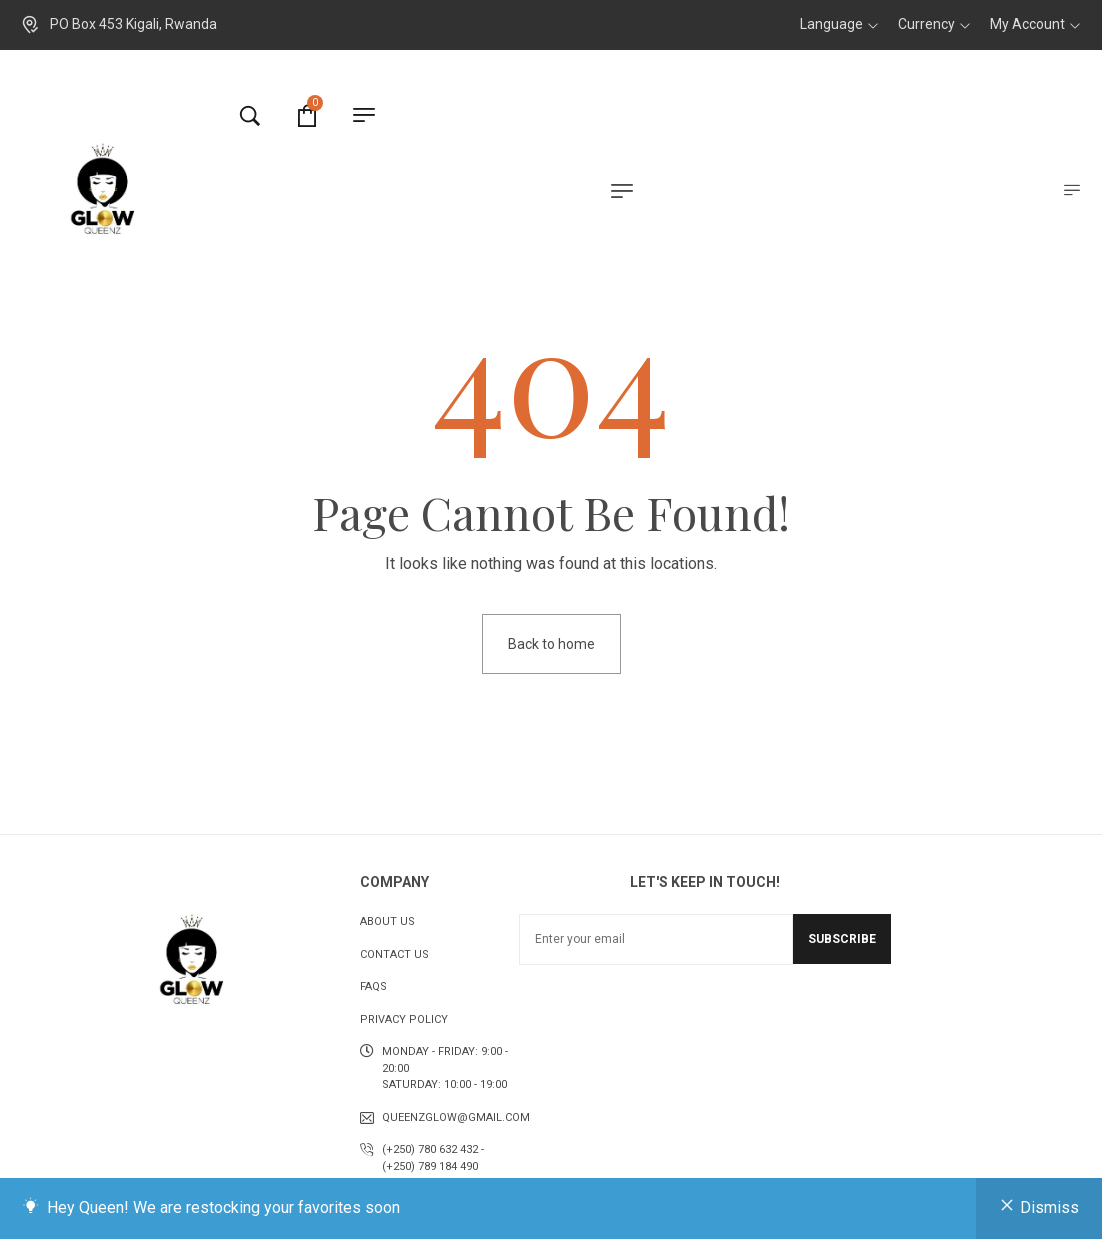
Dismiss (1049, 1207)
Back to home (551, 644)
